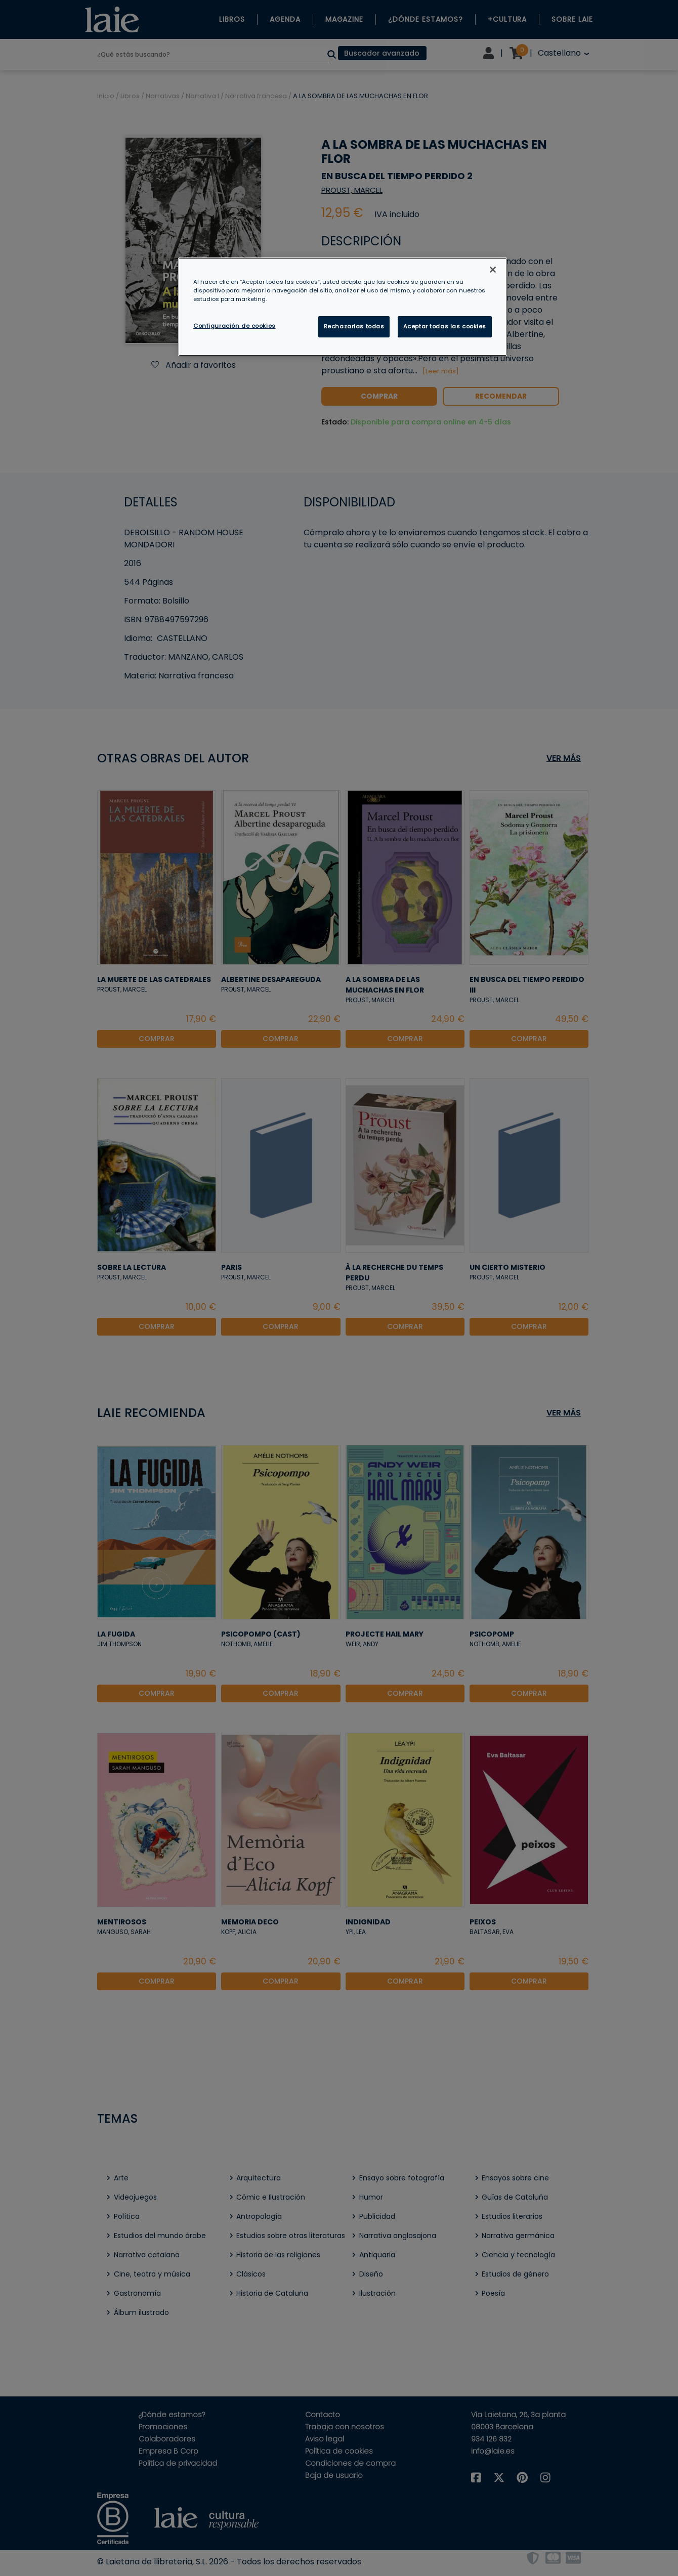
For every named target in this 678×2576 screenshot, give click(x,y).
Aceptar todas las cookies (444, 326)
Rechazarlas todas (354, 326)
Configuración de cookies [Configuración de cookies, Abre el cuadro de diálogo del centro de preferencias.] (234, 326)
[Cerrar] (493, 270)
